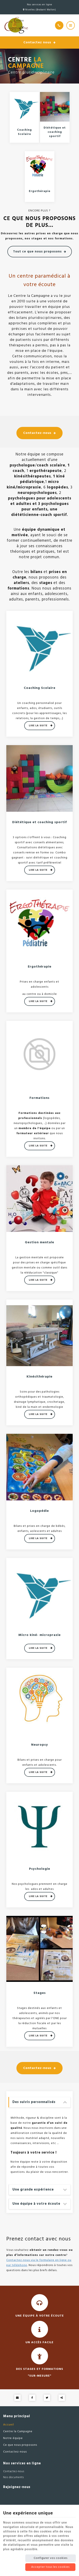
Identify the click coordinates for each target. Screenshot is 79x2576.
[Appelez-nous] (59, 25)
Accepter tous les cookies (50, 2567)
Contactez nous (39, 42)
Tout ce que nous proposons (39, 251)
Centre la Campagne (17, 2431)
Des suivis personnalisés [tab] (33, 2102)
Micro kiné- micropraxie (39, 1635)
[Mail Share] (17, 2398)
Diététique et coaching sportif (55, 132)
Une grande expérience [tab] (33, 2189)
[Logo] (15, 25)
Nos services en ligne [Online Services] (39, 5)
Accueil (8, 2424)
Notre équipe (13, 2438)
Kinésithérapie (39, 1376)
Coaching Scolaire (24, 132)
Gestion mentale (39, 1242)
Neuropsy (39, 1745)
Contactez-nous (39, 433)
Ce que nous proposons (20, 2445)
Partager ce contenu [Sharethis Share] (62, 2398)
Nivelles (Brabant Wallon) (39, 10)
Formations (39, 1098)
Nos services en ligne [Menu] (22, 2463)
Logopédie (39, 1511)
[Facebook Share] (32, 2398)
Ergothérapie (39, 191)
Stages (39, 1993)
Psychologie (39, 1869)
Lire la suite (38, 726)
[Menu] (70, 25)
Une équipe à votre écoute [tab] (36, 2204)
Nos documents (13, 2477)
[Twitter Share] (47, 2398)
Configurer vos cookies (50, 2558)
